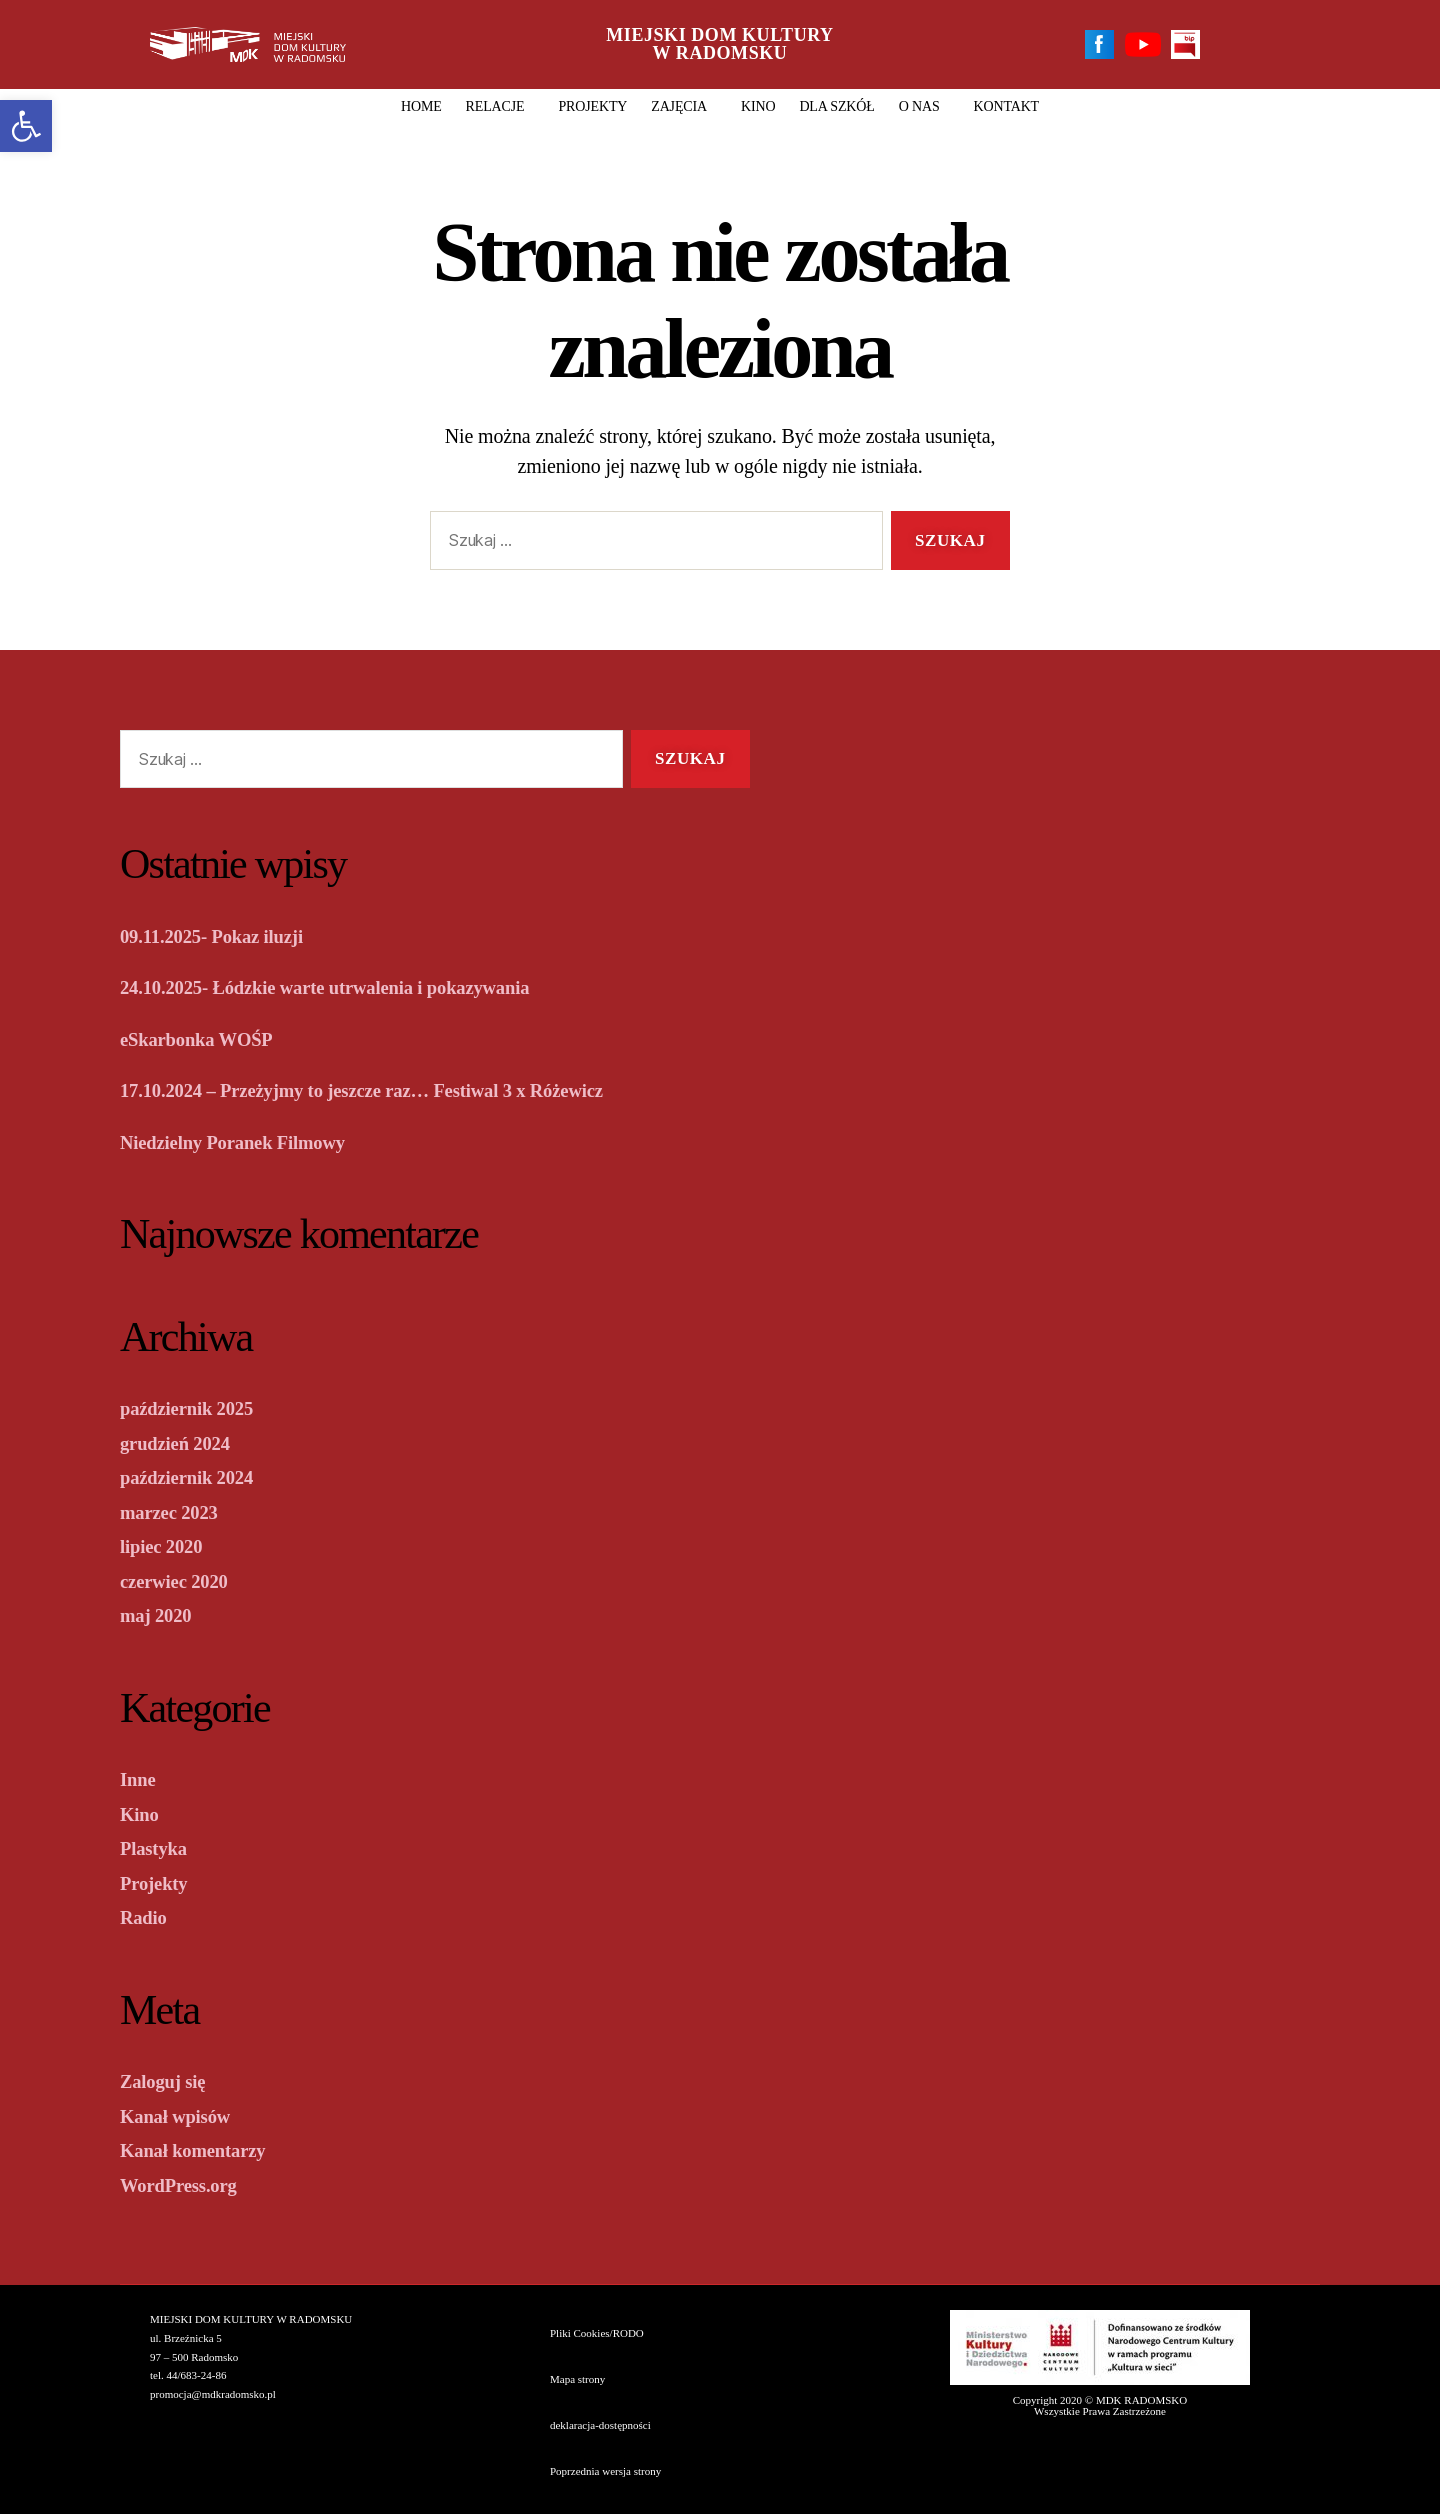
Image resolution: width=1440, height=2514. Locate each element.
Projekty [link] (592, 106)
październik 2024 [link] (195, 1477)
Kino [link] (758, 106)
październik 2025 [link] (195, 1408)
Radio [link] (146, 1917)
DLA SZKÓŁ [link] (836, 106)
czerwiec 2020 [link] (181, 1581)
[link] (26, 126)
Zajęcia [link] (684, 107)
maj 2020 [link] (160, 1615)
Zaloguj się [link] (168, 2081)
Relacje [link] (500, 107)
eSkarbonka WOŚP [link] (206, 1039)
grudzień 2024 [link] (182, 1443)
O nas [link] (924, 107)
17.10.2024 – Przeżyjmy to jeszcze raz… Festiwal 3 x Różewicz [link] (394, 1090)
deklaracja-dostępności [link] (600, 2425)
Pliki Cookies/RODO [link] (597, 2333)
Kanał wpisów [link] (182, 2116)
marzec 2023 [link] (175, 1512)
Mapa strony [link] (577, 2379)
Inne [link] (140, 1779)
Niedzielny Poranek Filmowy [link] (247, 1142)
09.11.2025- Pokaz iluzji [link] (224, 936)
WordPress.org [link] (186, 2185)
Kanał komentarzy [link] (202, 2150)
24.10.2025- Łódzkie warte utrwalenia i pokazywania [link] (352, 987)
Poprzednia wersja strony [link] (605, 2471)
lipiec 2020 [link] (166, 1546)
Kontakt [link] (1006, 106)
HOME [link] (421, 106)
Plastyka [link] (158, 1848)
